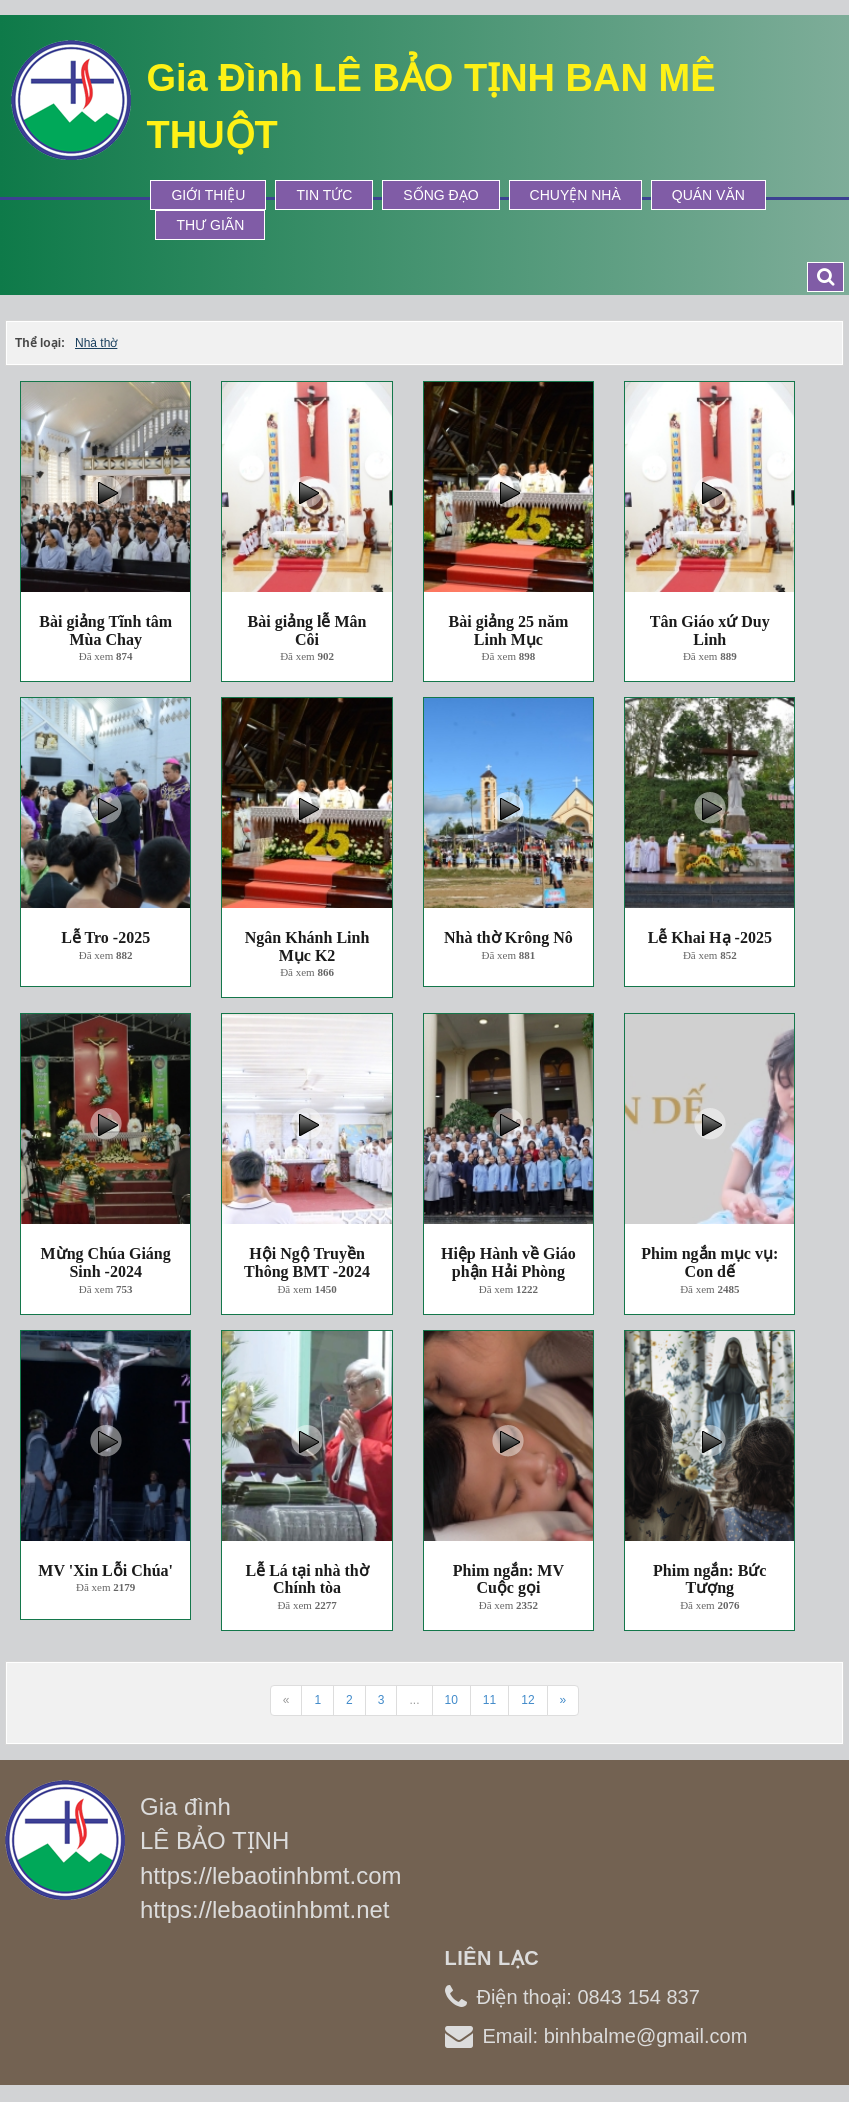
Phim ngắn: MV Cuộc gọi (508, 1579)
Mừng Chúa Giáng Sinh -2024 (106, 1262)
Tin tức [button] (324, 195)
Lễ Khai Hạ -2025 (710, 937)
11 (489, 1700)
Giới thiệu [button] (208, 195)
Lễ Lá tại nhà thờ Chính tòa (306, 1579)
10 (451, 1700)
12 (527, 1700)
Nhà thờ (96, 343)
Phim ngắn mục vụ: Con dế (709, 1262)
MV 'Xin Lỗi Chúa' (105, 1570)
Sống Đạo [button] (440, 195)
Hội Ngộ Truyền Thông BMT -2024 (307, 1262)
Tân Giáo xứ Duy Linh (710, 630)
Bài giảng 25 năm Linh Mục (509, 630)
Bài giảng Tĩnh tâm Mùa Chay (105, 630)
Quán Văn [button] (708, 195)
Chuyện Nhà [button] (575, 195)
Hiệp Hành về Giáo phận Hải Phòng (508, 1262)
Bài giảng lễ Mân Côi (307, 630)
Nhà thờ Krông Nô (508, 937)
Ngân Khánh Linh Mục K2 (307, 946)
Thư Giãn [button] (210, 225)
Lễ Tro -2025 (105, 937)
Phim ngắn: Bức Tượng (709, 1579)
